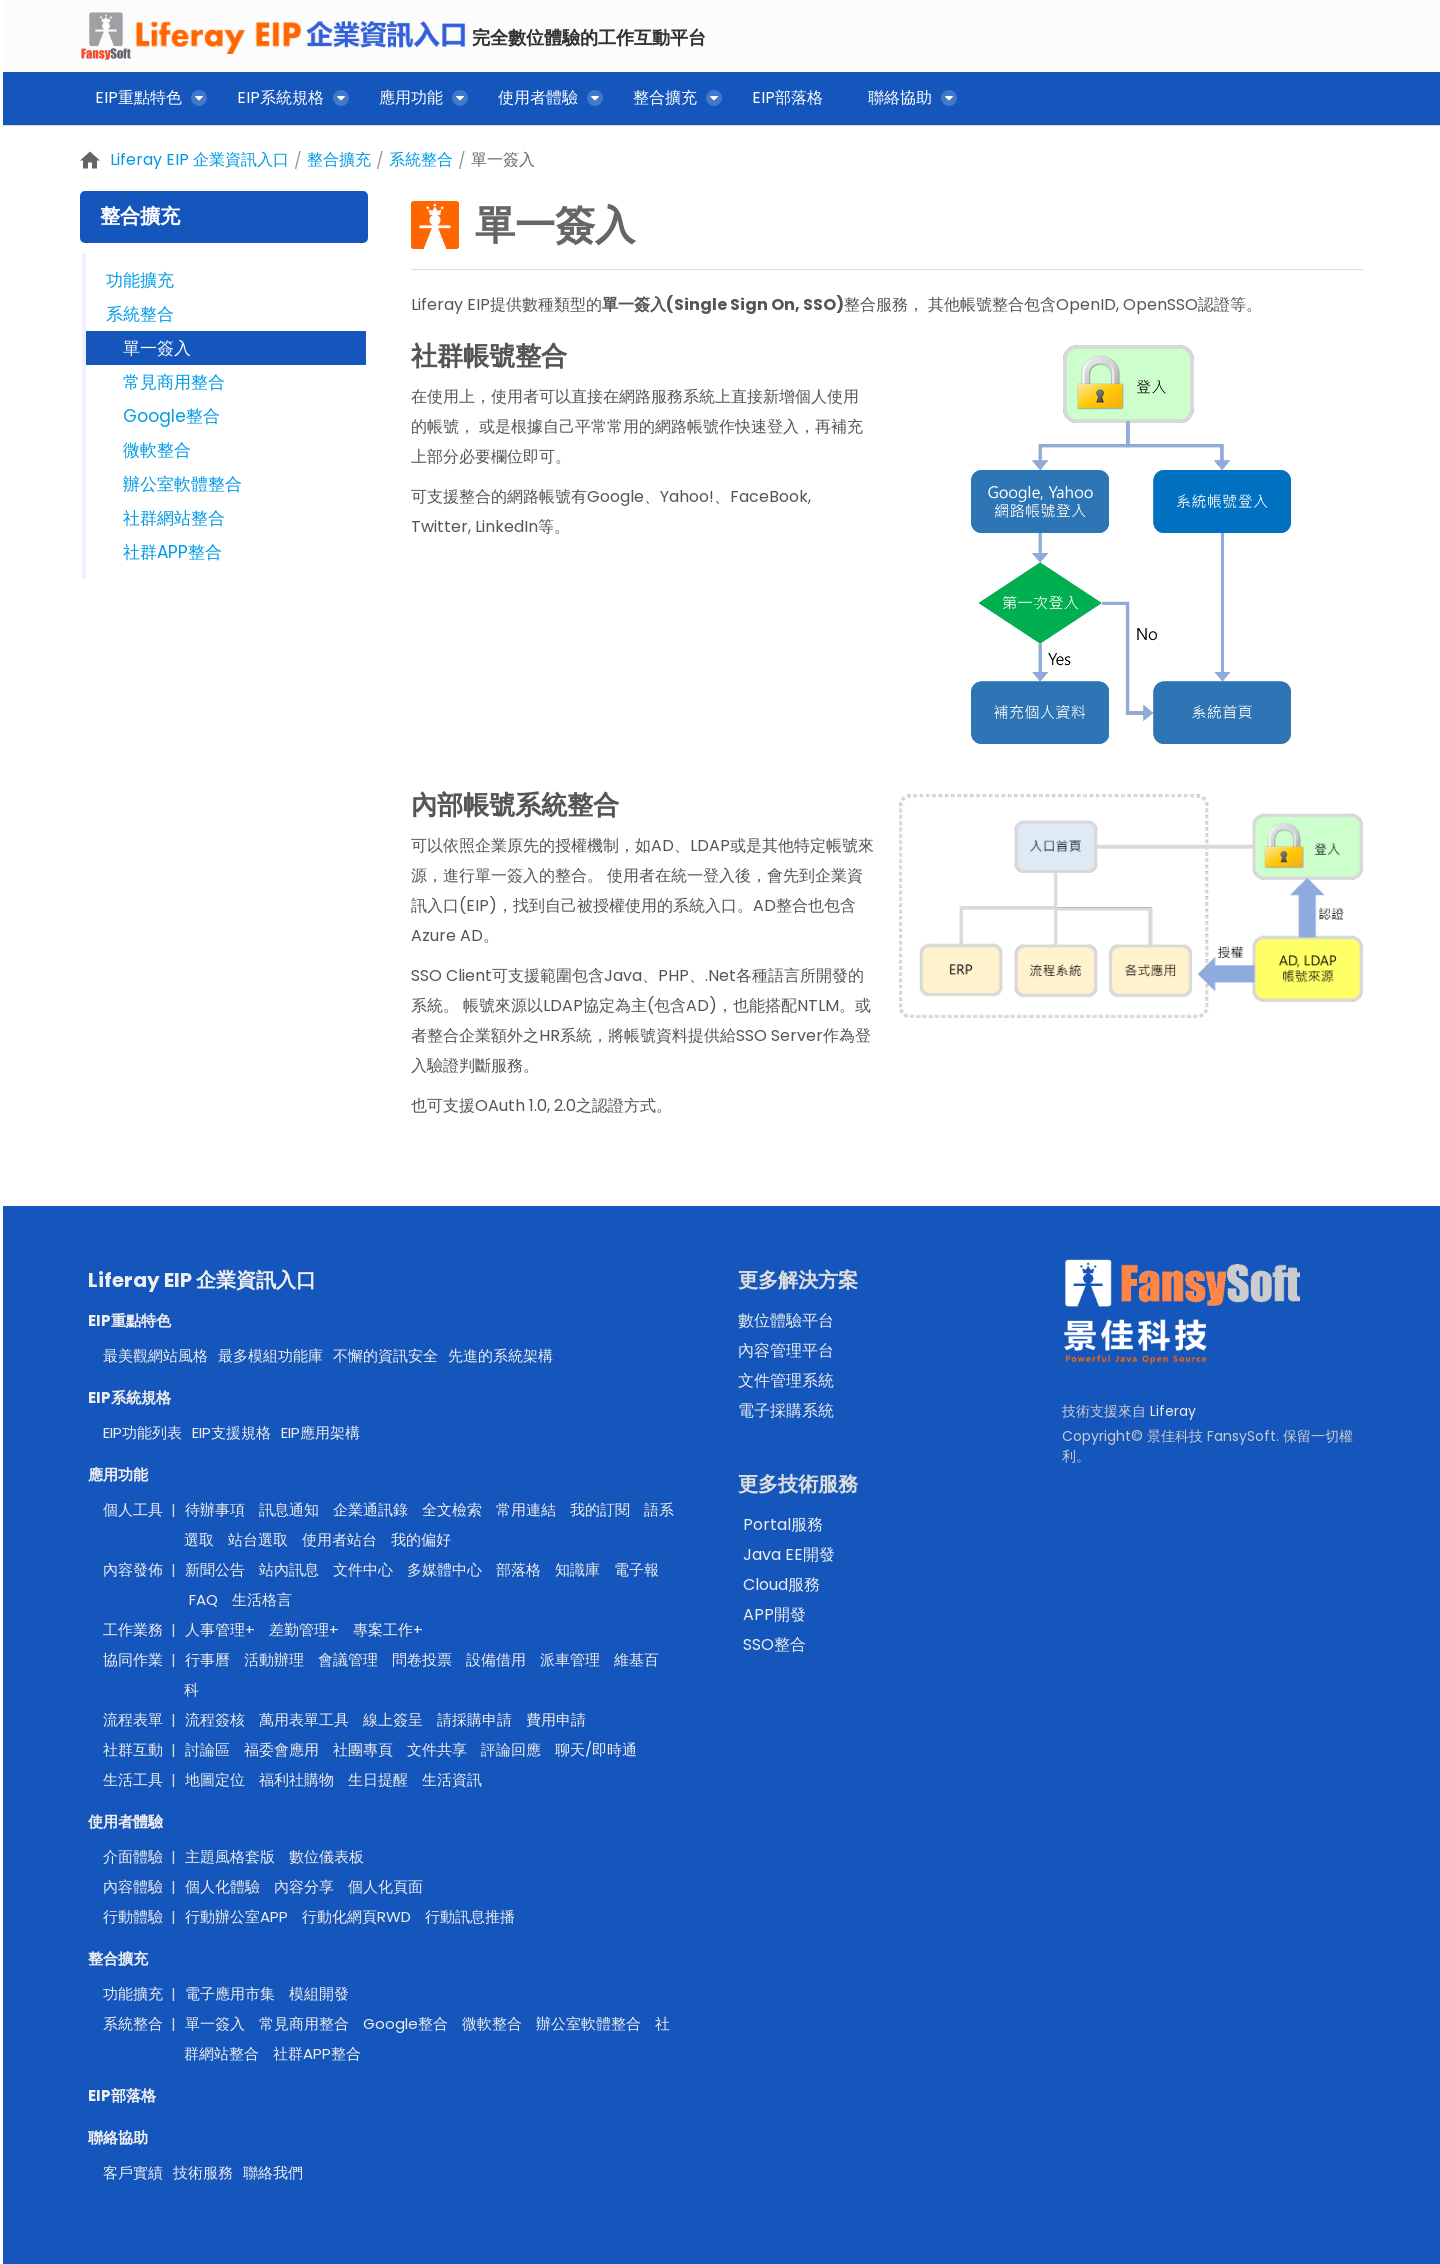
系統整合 (421, 159)
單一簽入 (503, 159)
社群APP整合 (172, 552)
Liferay (1173, 1411)
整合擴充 (339, 159)
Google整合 (171, 416)
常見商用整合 (174, 382)
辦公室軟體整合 (182, 484)
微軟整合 (157, 450)
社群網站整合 (174, 518)
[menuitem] (143, 101)
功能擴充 (140, 280)
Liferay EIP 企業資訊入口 (199, 159)
